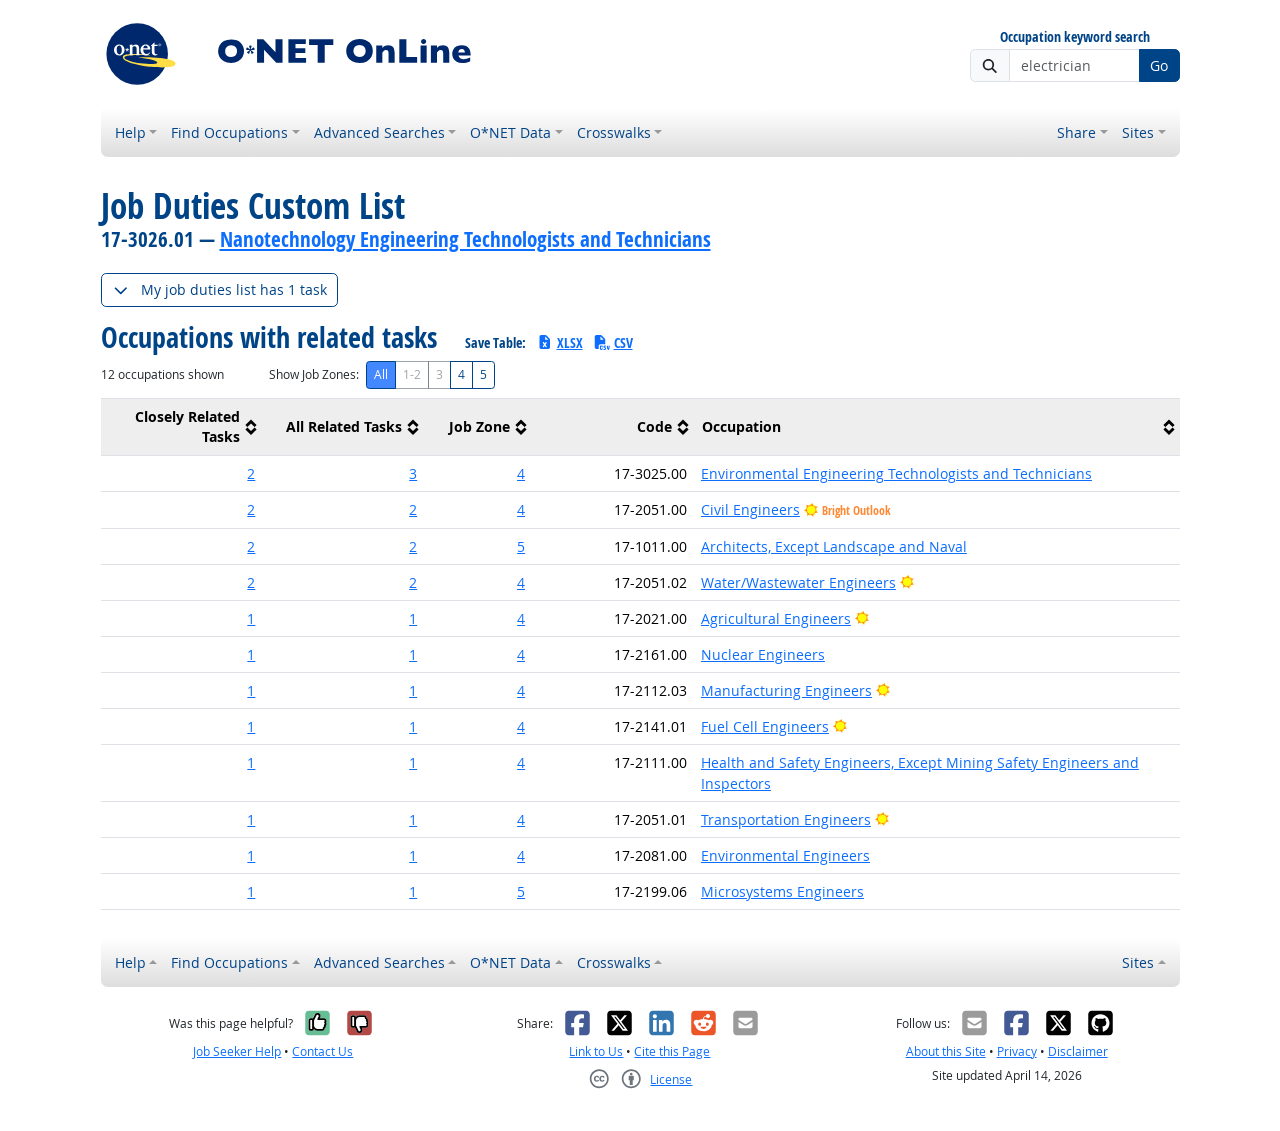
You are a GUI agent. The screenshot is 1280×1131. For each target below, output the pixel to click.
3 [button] (413, 473)
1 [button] (251, 618)
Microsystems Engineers (782, 891)
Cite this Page (672, 1051)
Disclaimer (1078, 1051)
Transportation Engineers (786, 819)
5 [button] (521, 546)
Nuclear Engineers (763, 654)
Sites (1138, 132)
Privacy (1017, 1051)
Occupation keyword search (1075, 37)
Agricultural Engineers (776, 618)
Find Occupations (229, 132)
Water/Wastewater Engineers (798, 582)
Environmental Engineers (785, 855)
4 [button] (521, 473)
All (381, 374)
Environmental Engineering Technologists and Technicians (896, 473)
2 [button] (251, 473)
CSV (613, 342)
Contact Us (322, 1051)
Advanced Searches (379, 132)
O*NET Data (510, 132)
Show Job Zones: (314, 374)
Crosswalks (614, 132)
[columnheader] (182, 427)
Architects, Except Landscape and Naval (834, 546)
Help (130, 132)
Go (1159, 65)
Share (1076, 132)
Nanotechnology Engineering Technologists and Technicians (465, 239)
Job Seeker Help (237, 1051)
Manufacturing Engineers (786, 690)
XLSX (559, 342)
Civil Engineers (750, 509)
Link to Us (596, 1051)
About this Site (946, 1051)
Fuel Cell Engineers (765, 726)
